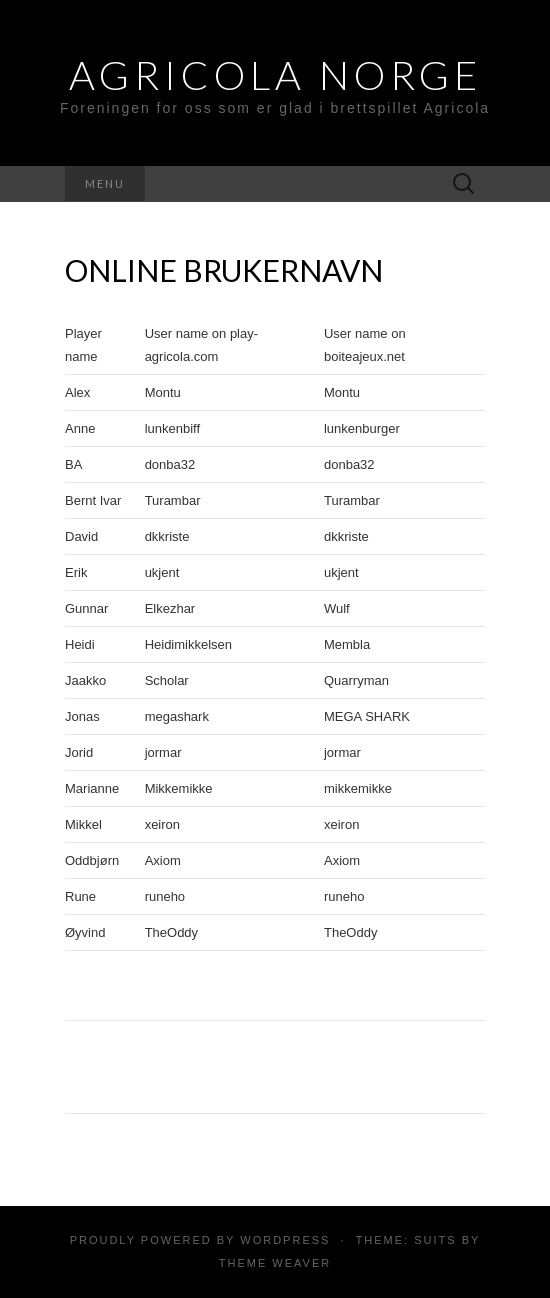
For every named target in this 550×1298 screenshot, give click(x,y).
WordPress (285, 1240)
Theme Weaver (275, 1263)
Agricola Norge (275, 75)
